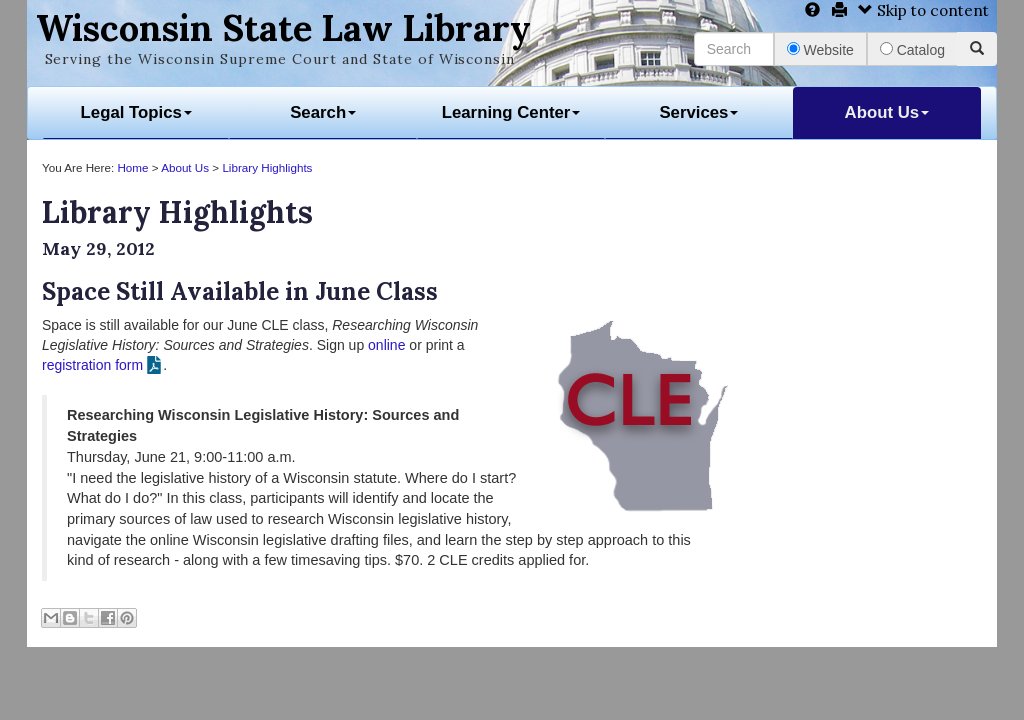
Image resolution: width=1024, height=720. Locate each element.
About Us (887, 112)
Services (698, 112)
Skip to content (923, 10)
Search (323, 112)
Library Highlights (267, 167)
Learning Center (511, 112)
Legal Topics (136, 112)
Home (132, 167)
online (386, 345)
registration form (92, 365)
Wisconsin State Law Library (283, 28)
